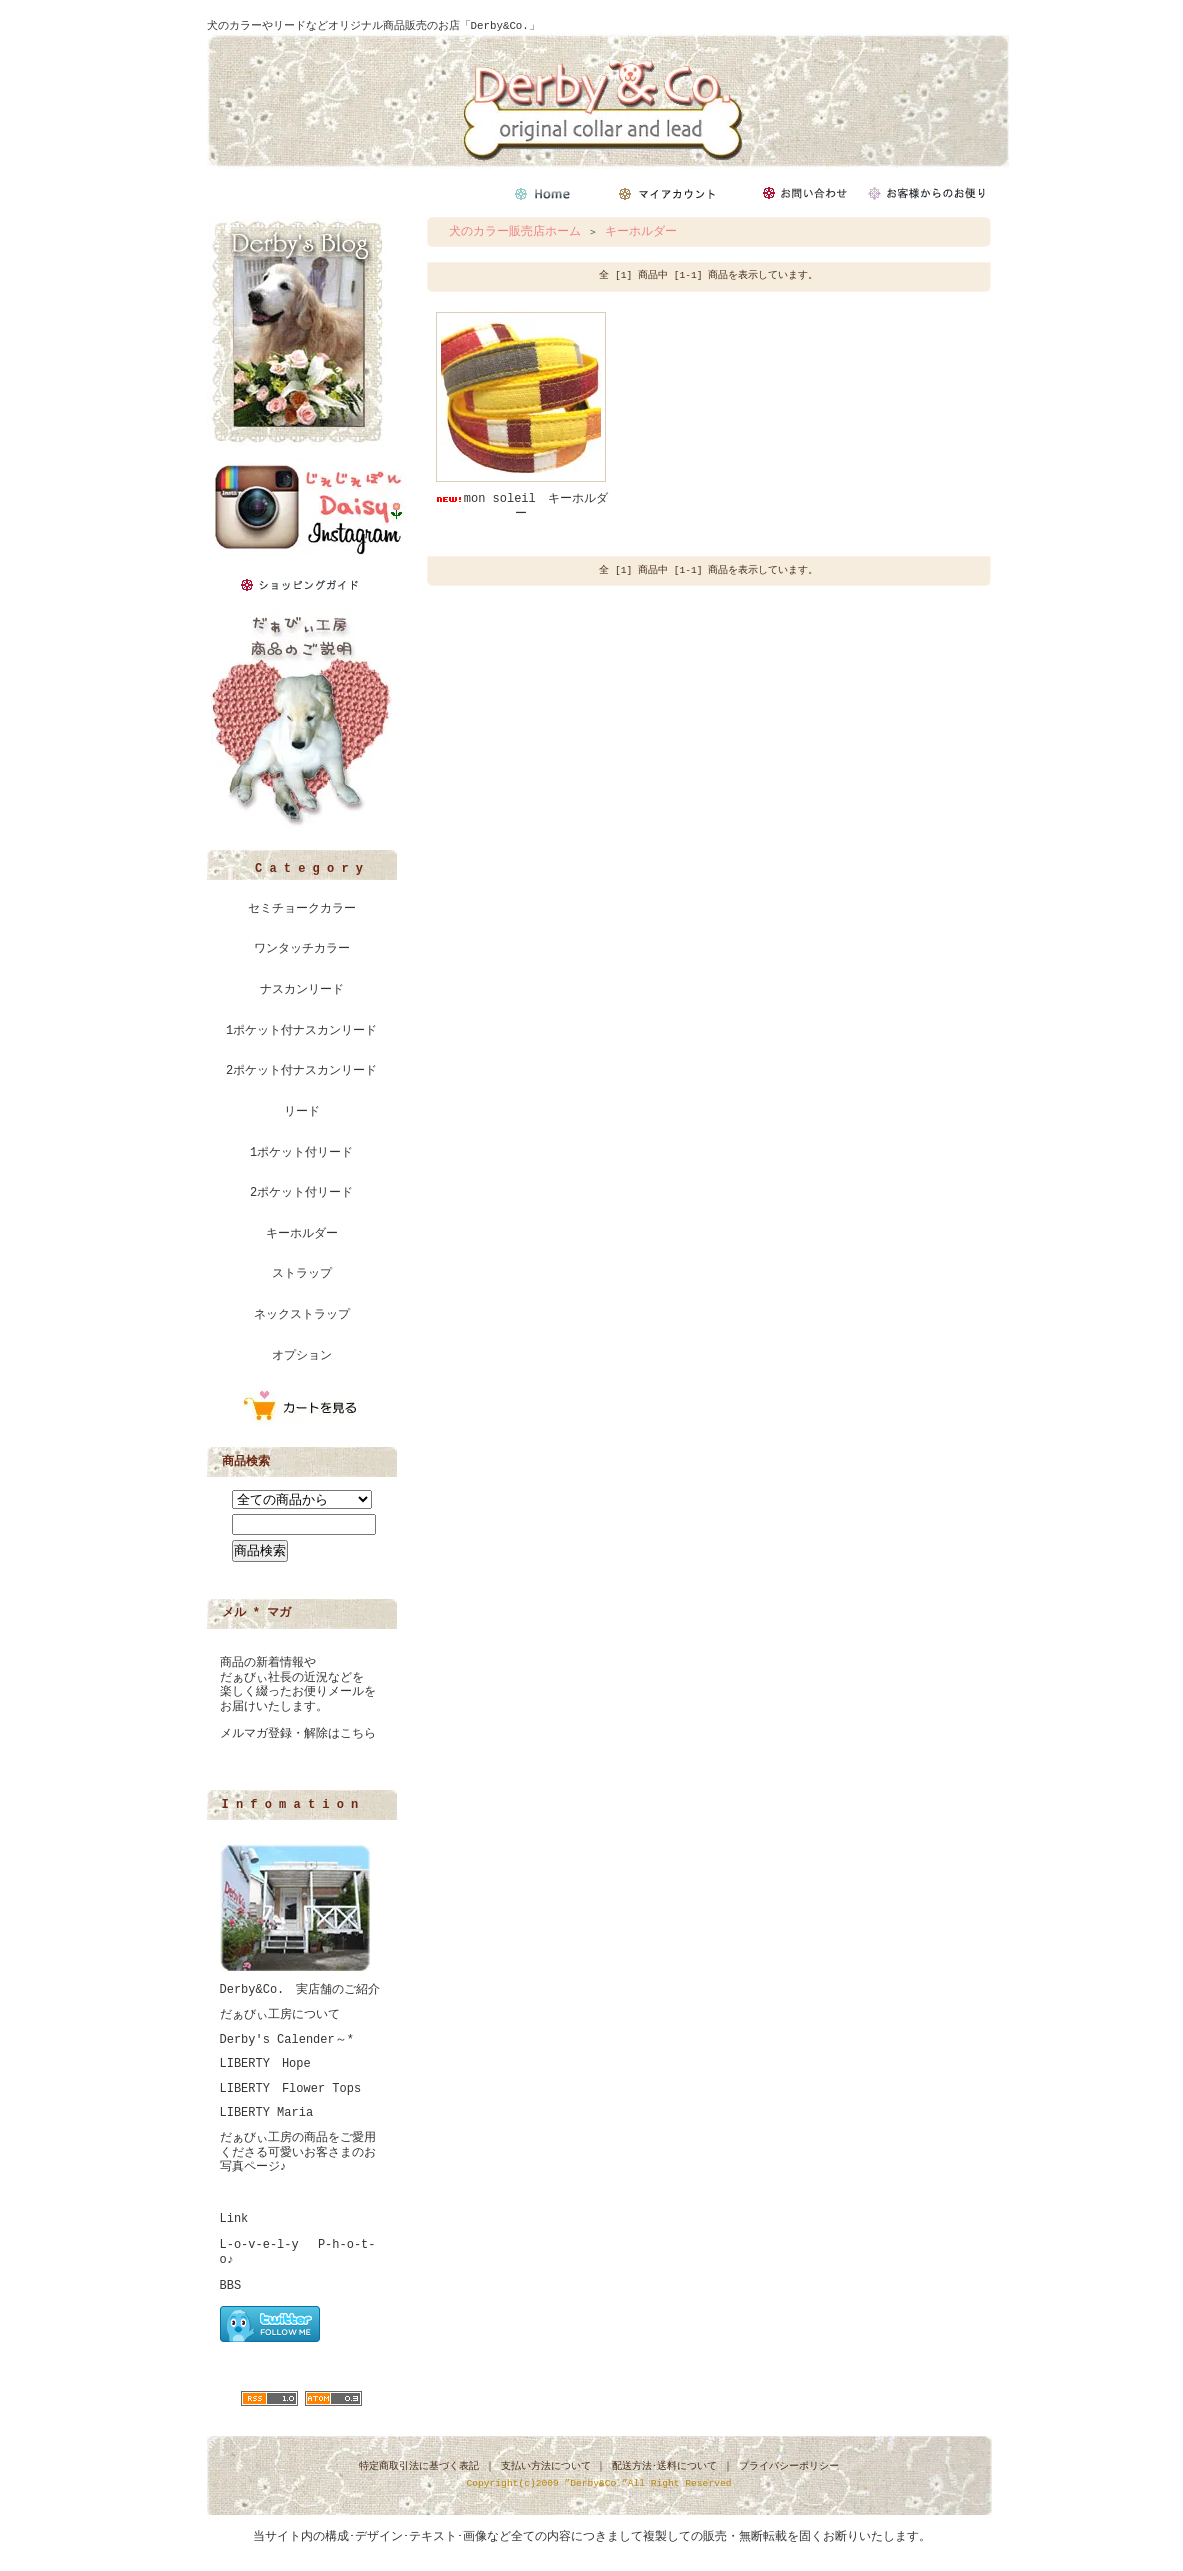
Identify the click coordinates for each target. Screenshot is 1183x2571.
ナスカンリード (302, 990)
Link (234, 2219)
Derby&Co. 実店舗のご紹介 (300, 1990)
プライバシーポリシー (789, 2466)
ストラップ (302, 1274)
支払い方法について (546, 2466)
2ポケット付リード (301, 1193)
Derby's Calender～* (287, 2040)
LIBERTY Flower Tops (291, 2089)
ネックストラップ (302, 1315)
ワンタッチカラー (302, 949)
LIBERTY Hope (265, 2064)
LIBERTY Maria (267, 2113)
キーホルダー (302, 1234)
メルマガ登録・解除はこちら (298, 1734)
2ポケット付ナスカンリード (301, 1071)
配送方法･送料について (664, 2466)
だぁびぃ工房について (280, 2015)
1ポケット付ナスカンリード (301, 1031)
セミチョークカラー (302, 909)
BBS (231, 2286)
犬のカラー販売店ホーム (515, 232)
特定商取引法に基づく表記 (419, 2466)
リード (302, 1112)
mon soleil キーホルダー (521, 506)
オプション (302, 1356)
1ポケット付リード (301, 1153)
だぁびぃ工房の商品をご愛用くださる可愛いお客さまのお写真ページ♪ (298, 2152)
